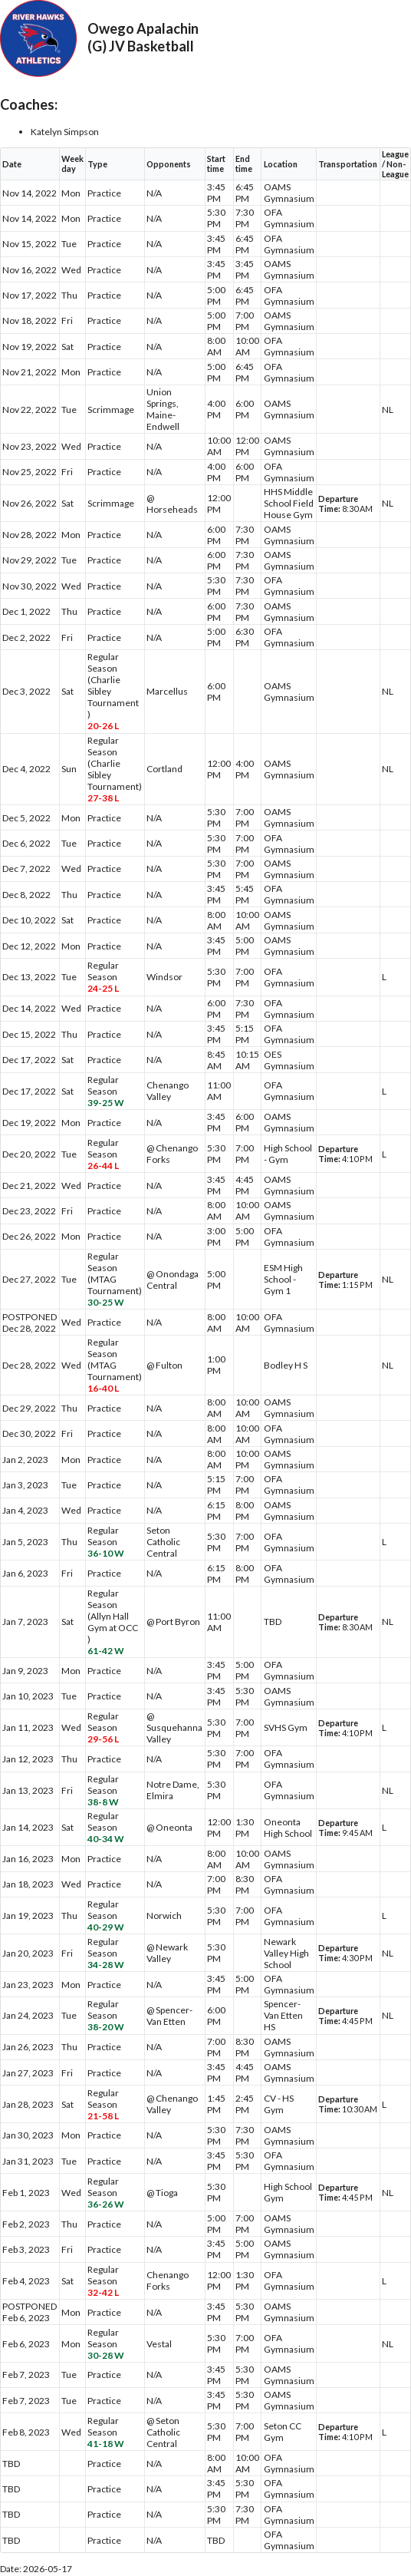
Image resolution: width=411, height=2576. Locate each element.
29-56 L (103, 1739)
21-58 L (103, 2116)
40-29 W (105, 1927)
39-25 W (105, 1102)
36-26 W (105, 2204)
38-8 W (103, 1802)
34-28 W (105, 1964)
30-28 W (105, 2355)
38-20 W (105, 2027)
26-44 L (103, 1165)
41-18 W (105, 2443)
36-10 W (105, 1553)
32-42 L (103, 2292)
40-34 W (105, 1838)
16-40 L (103, 1388)
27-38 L (103, 798)
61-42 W (105, 1650)
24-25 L (103, 988)
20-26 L (103, 726)
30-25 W (105, 1302)
